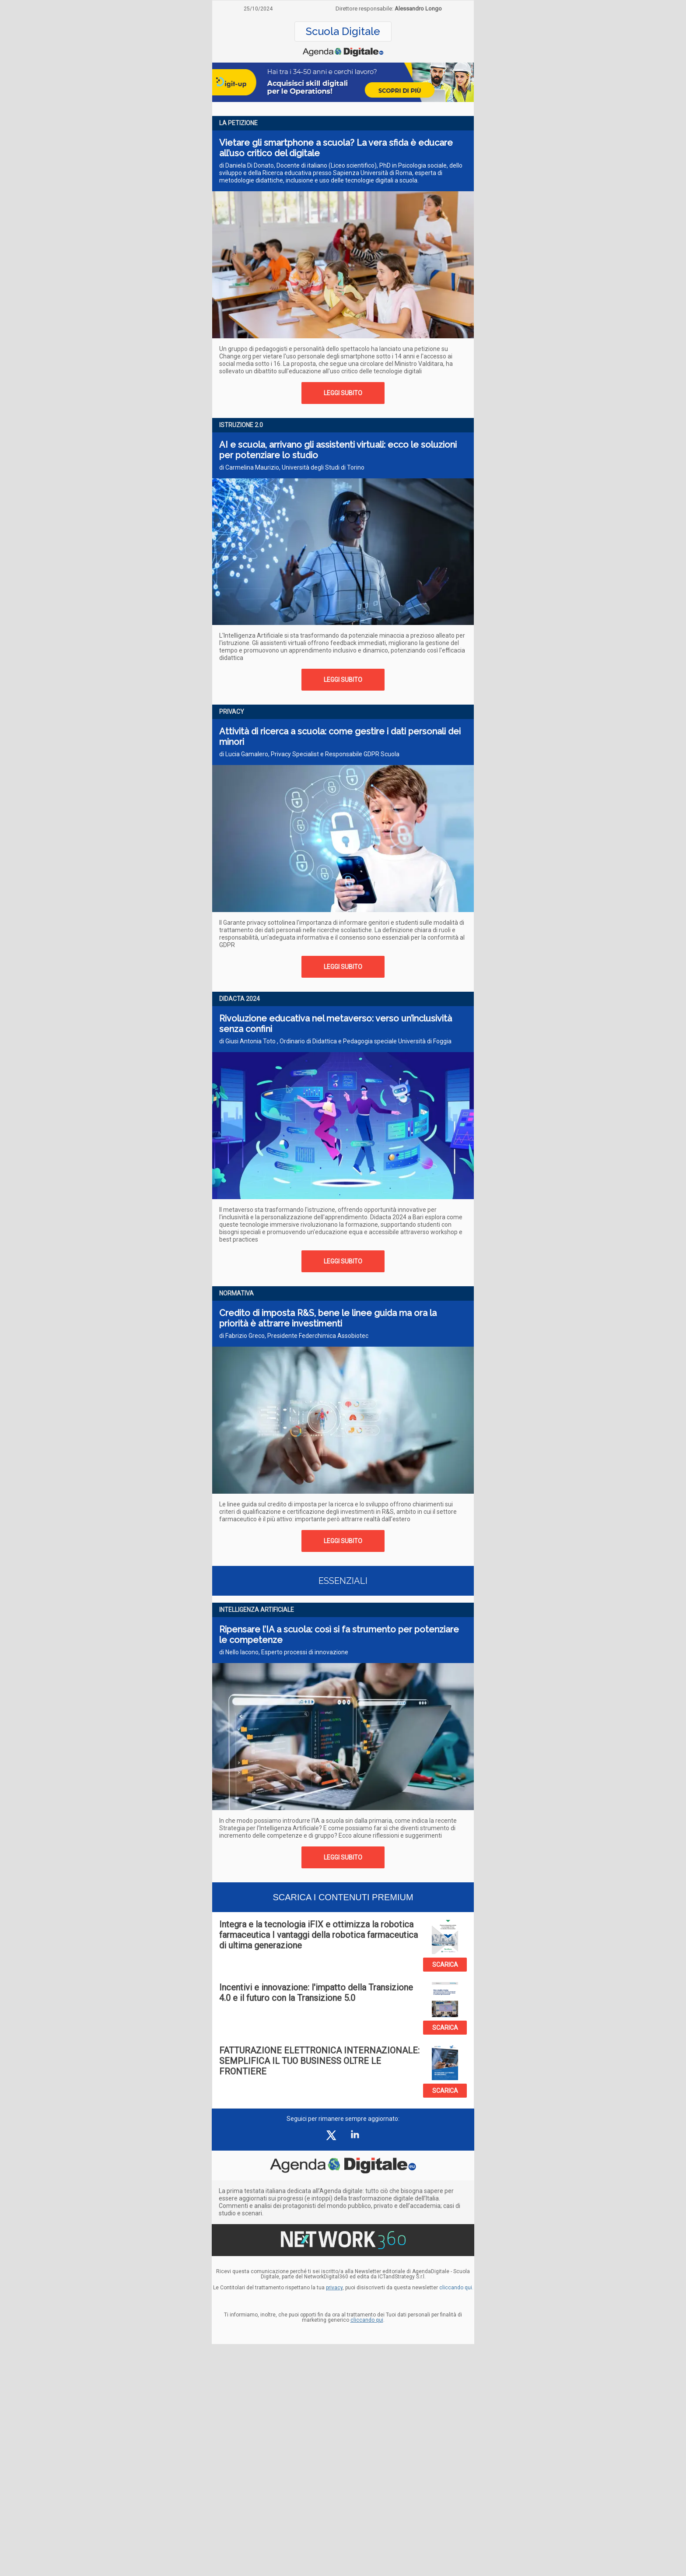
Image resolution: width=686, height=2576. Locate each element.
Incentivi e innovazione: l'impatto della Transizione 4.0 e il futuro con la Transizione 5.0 (316, 1992)
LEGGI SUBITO (343, 393)
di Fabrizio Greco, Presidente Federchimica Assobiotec (293, 1335)
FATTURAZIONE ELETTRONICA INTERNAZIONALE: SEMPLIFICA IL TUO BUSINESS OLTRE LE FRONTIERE (319, 2061)
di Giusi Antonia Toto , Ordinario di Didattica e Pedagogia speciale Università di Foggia (335, 1041)
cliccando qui (366, 2320)
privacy (334, 2288)
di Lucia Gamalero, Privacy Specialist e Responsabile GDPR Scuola (309, 754)
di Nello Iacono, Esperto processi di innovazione (283, 1652)
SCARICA (445, 1964)
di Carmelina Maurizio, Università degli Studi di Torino (291, 467)
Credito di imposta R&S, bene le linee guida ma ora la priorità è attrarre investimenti (328, 1318)
